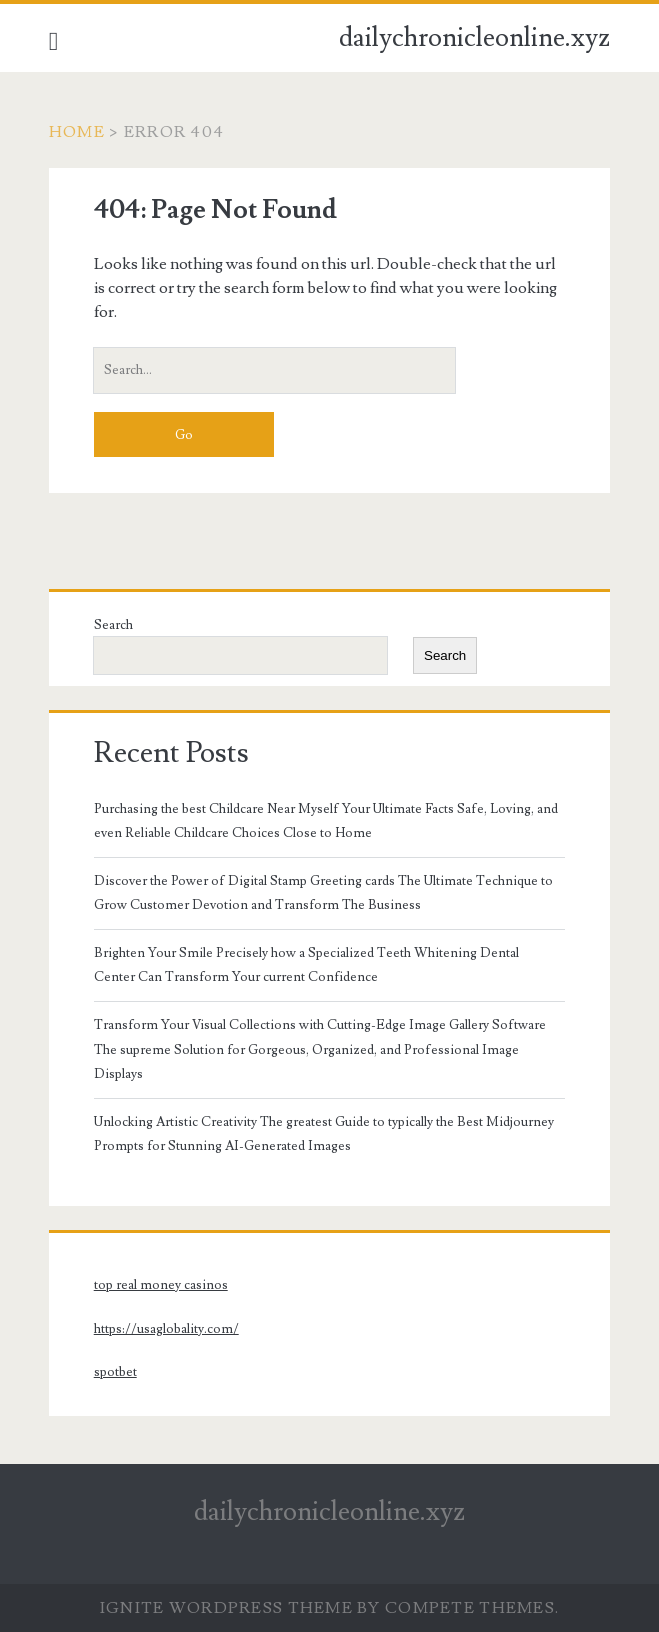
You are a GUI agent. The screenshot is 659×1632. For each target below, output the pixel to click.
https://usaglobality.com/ (166, 1329)
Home (77, 132)
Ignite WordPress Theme (226, 1608)
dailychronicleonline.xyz (474, 38)
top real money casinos (161, 1285)
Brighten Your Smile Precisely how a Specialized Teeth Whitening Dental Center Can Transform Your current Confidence (306, 965)
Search (113, 625)
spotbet (115, 1372)
